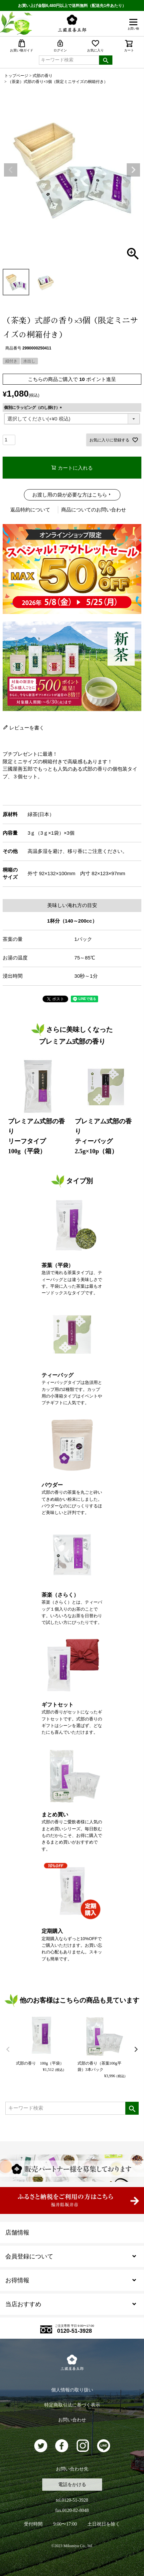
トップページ (16, 75)
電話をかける (72, 2484)
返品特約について (30, 509)
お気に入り (95, 45)
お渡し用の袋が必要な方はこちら (69, 494)
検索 (105, 60)
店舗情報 (17, 2232)
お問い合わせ (72, 2419)
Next (133, 170)
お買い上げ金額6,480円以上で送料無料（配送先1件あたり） (72, 5)
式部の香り (43, 75)
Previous (10, 170)
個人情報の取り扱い (72, 2389)
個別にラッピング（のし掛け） (34, 407)
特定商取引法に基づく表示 (72, 2404)
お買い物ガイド (21, 45)
